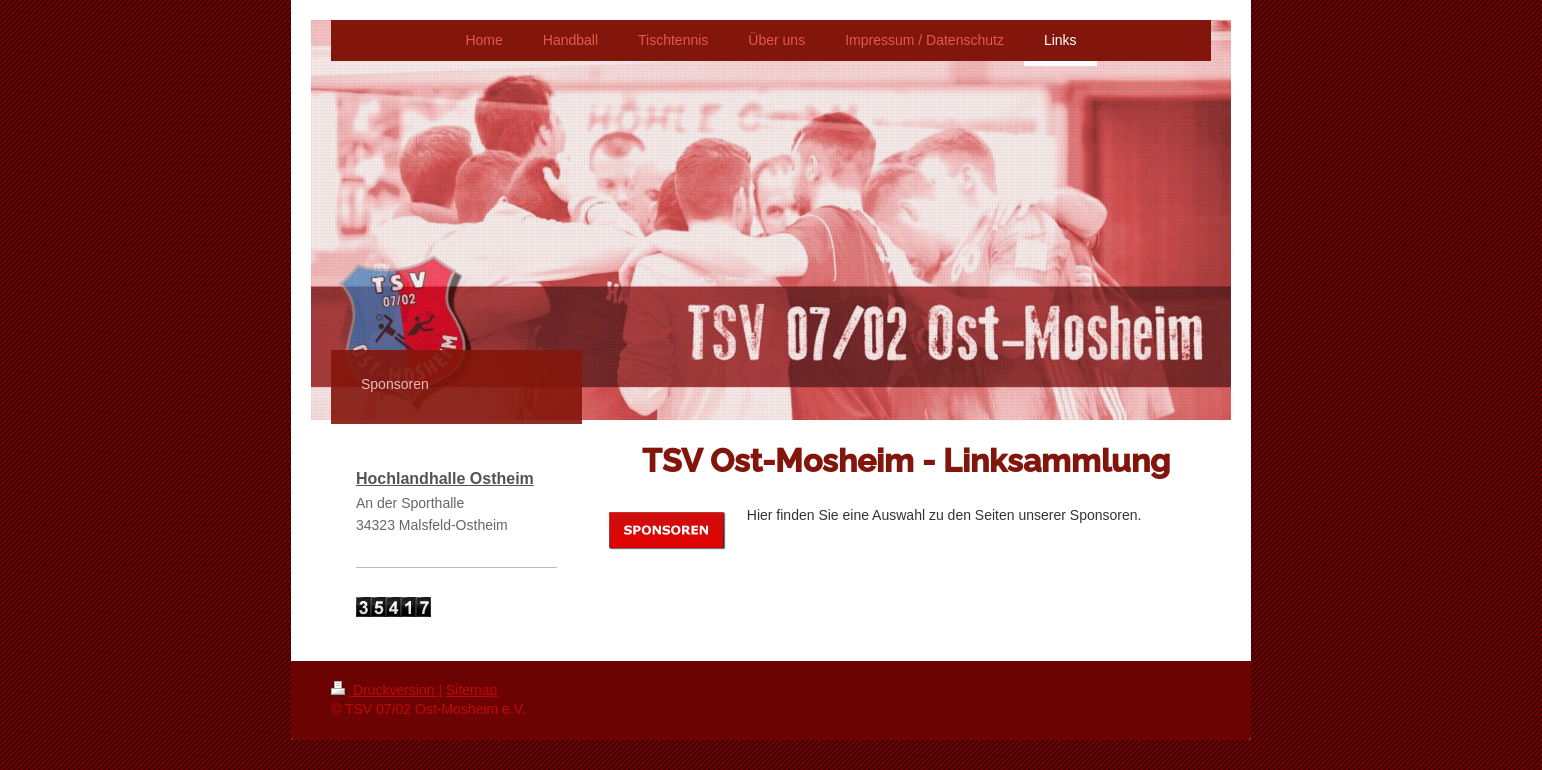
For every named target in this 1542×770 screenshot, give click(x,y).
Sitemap (471, 690)
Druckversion (384, 690)
